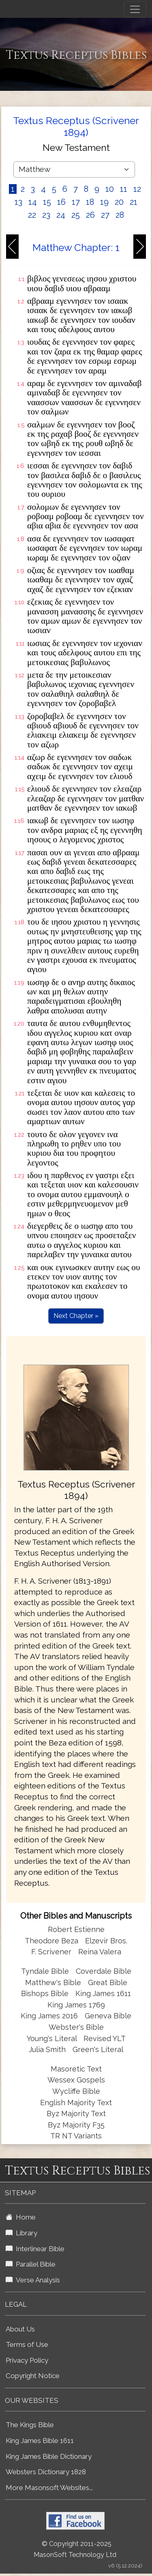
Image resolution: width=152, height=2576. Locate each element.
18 (90, 202)
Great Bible (107, 1982)
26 (90, 215)
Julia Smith (48, 2049)
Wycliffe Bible (76, 2091)
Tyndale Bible (45, 1971)
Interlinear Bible (35, 2249)
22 (32, 215)
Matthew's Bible (53, 1982)
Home (21, 2217)
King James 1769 (76, 2005)
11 (123, 189)
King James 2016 (49, 2015)
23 (46, 215)
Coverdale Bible (103, 1971)
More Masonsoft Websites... (49, 2488)
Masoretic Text (76, 2069)
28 (119, 215)
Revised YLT (104, 2038)
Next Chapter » (76, 1316)
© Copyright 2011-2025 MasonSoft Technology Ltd (75, 2549)
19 (104, 202)
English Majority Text (76, 2102)
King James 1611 (103, 1993)
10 (109, 189)
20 (119, 202)
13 (18, 202)
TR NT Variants (76, 2136)
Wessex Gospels (76, 2080)
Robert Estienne (76, 1929)
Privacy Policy (27, 2360)
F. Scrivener (51, 1951)
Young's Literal (53, 2038)
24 (60, 215)
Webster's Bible (76, 2027)
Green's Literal (98, 2049)
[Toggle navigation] (135, 9)
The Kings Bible (30, 2425)
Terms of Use (27, 2344)
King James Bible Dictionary (49, 2456)
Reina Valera (99, 1951)
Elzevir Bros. (106, 1940)
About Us (20, 2329)
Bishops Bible (45, 1993)
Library (21, 2233)
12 (137, 189)
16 (61, 202)
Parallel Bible (31, 2264)
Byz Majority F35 (76, 2125)
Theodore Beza (51, 1940)
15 (47, 202)
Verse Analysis (33, 2280)
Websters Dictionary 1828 (46, 2472)
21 (133, 202)
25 (75, 215)
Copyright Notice (33, 2376)
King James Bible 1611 (40, 2440)
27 (105, 215)
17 (76, 202)
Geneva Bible (108, 2015)
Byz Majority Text (76, 2113)
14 (32, 202)
